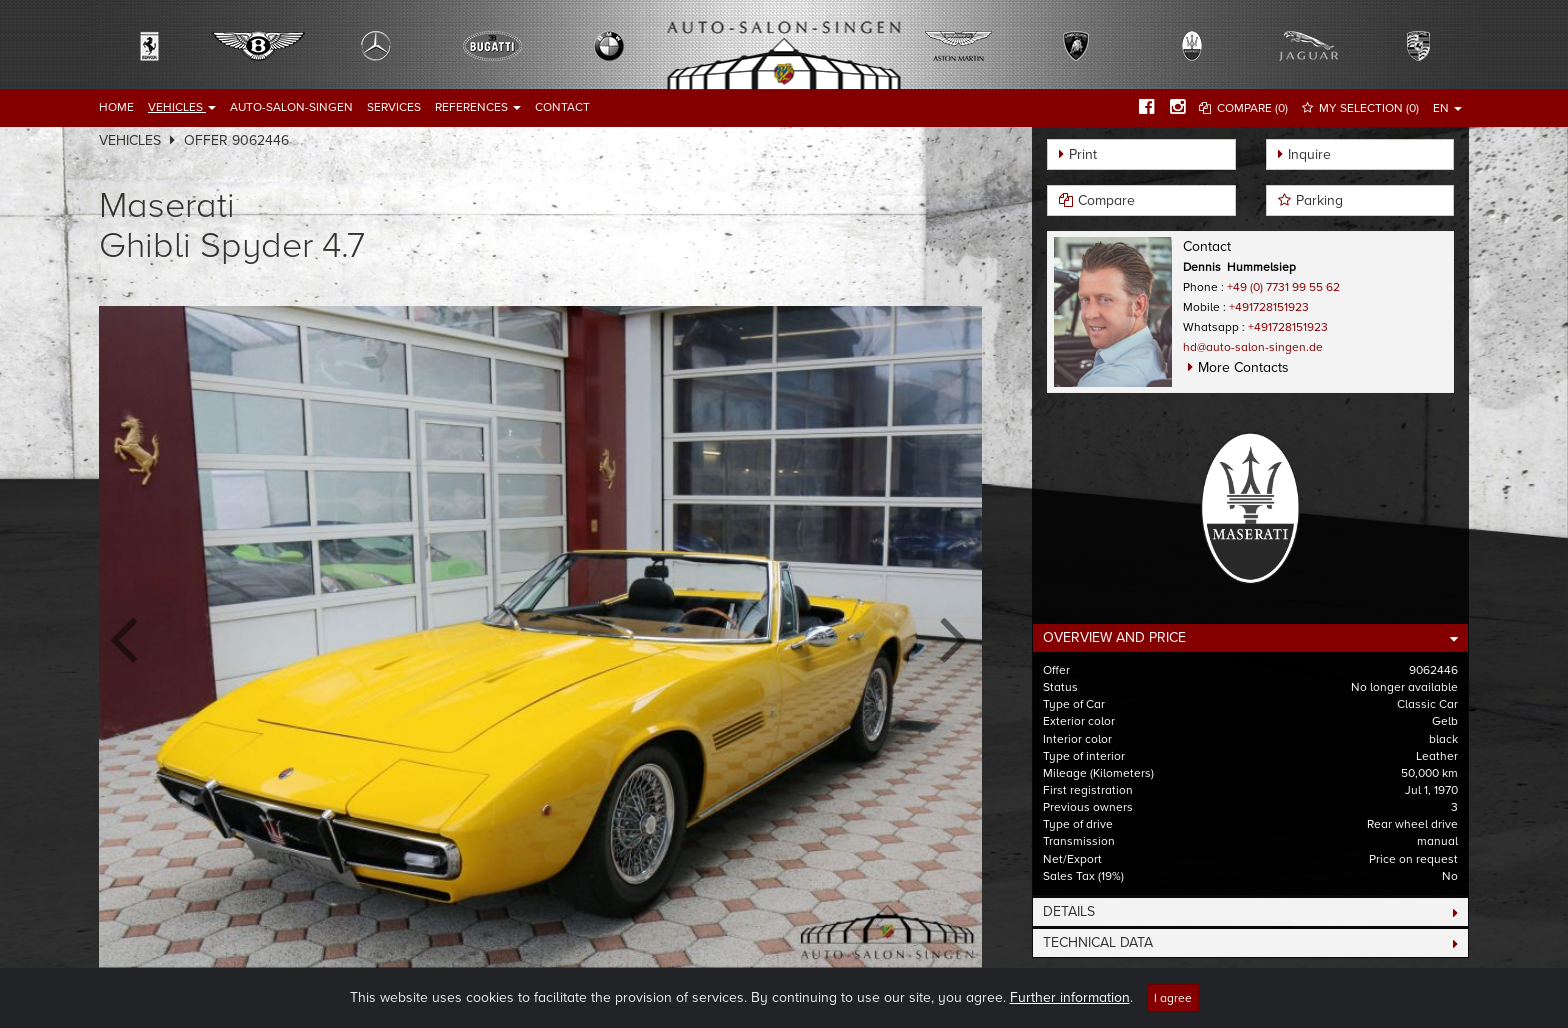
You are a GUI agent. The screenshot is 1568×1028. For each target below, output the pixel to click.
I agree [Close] (1173, 998)
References (478, 107)
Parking (1319, 200)
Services (394, 107)
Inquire (1309, 154)
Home (116, 107)
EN (1447, 108)
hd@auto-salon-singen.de (1253, 347)
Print (1083, 154)
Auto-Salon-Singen (291, 107)
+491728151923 (1269, 307)
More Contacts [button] (1243, 367)
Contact (562, 107)
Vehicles (182, 107)
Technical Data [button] (1098, 942)
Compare (1106, 200)
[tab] (1250, 638)
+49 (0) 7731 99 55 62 (1283, 287)
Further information (1070, 997)
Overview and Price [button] (1114, 637)
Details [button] (1069, 911)
